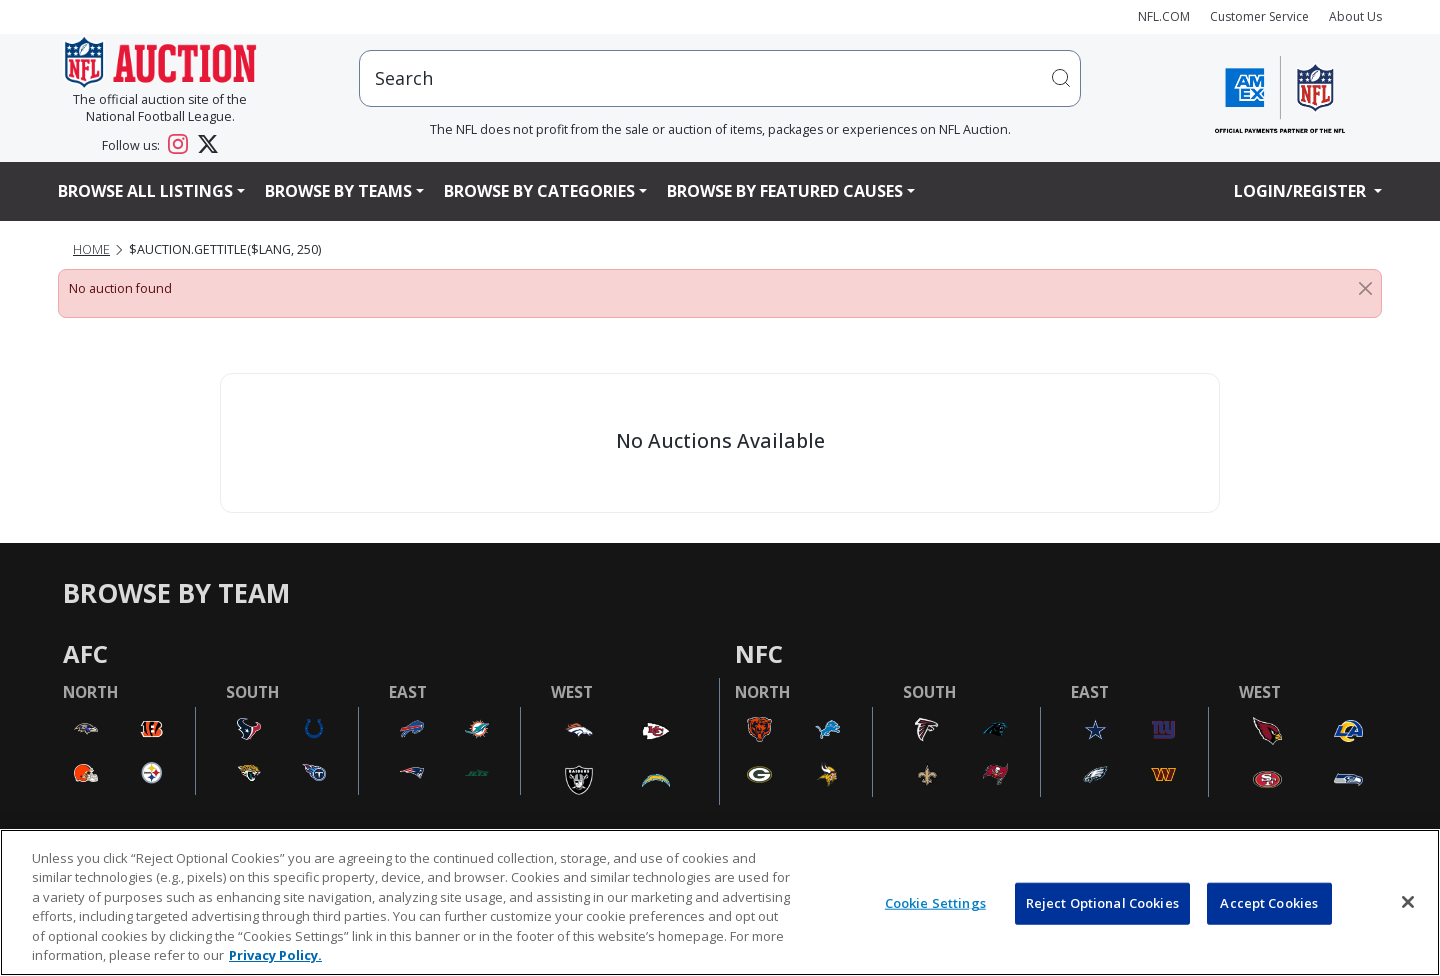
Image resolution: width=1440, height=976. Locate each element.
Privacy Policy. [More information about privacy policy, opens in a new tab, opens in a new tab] (275, 955)
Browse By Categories (539, 191)
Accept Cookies (1269, 903)
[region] (720, 902)
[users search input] (720, 78)
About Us (1355, 16)
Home (91, 249)
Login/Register (1302, 191)
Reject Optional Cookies (1102, 903)
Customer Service (1259, 16)
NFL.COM (1164, 16)
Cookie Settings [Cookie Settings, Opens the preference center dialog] (935, 903)
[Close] (1365, 289)
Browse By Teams (338, 191)
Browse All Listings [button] (145, 191)
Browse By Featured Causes (785, 191)
